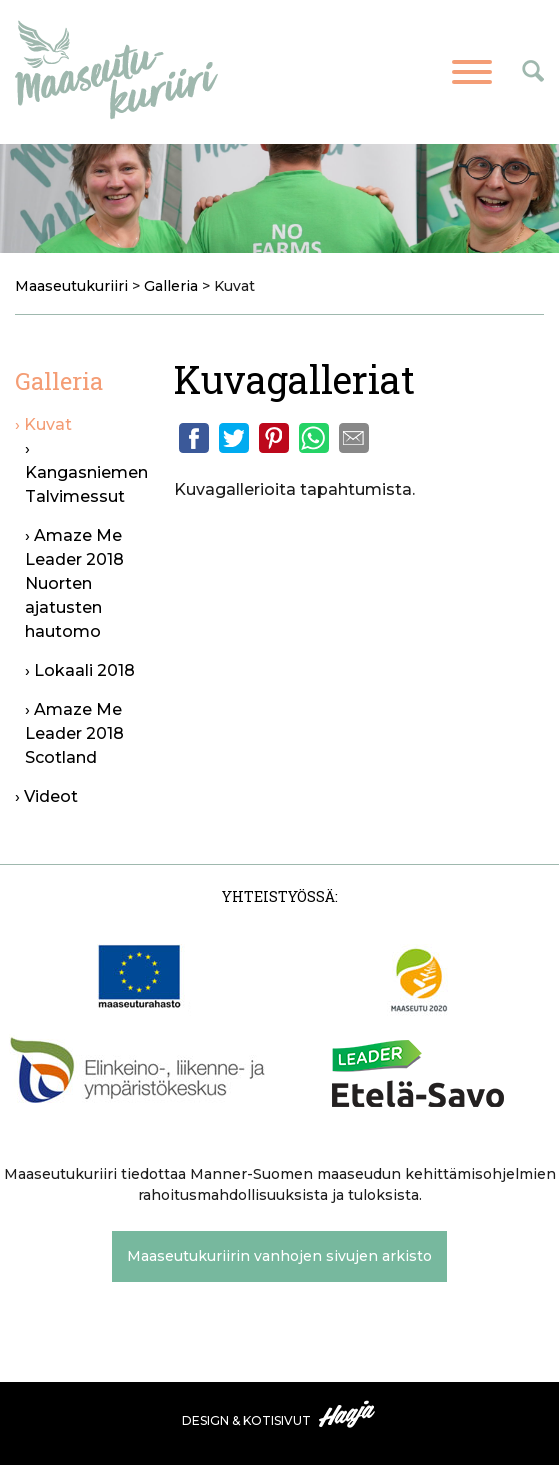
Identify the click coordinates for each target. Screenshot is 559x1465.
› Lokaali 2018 (80, 670)
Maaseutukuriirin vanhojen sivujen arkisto (279, 1256)
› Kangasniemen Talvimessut (86, 472)
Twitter (234, 438)
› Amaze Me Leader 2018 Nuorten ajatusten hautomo (74, 583)
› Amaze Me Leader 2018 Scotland (74, 733)
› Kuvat (43, 424)
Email (354, 438)
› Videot (46, 796)
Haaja (348, 1414)
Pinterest (274, 438)
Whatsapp (314, 438)
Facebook (194, 438)
